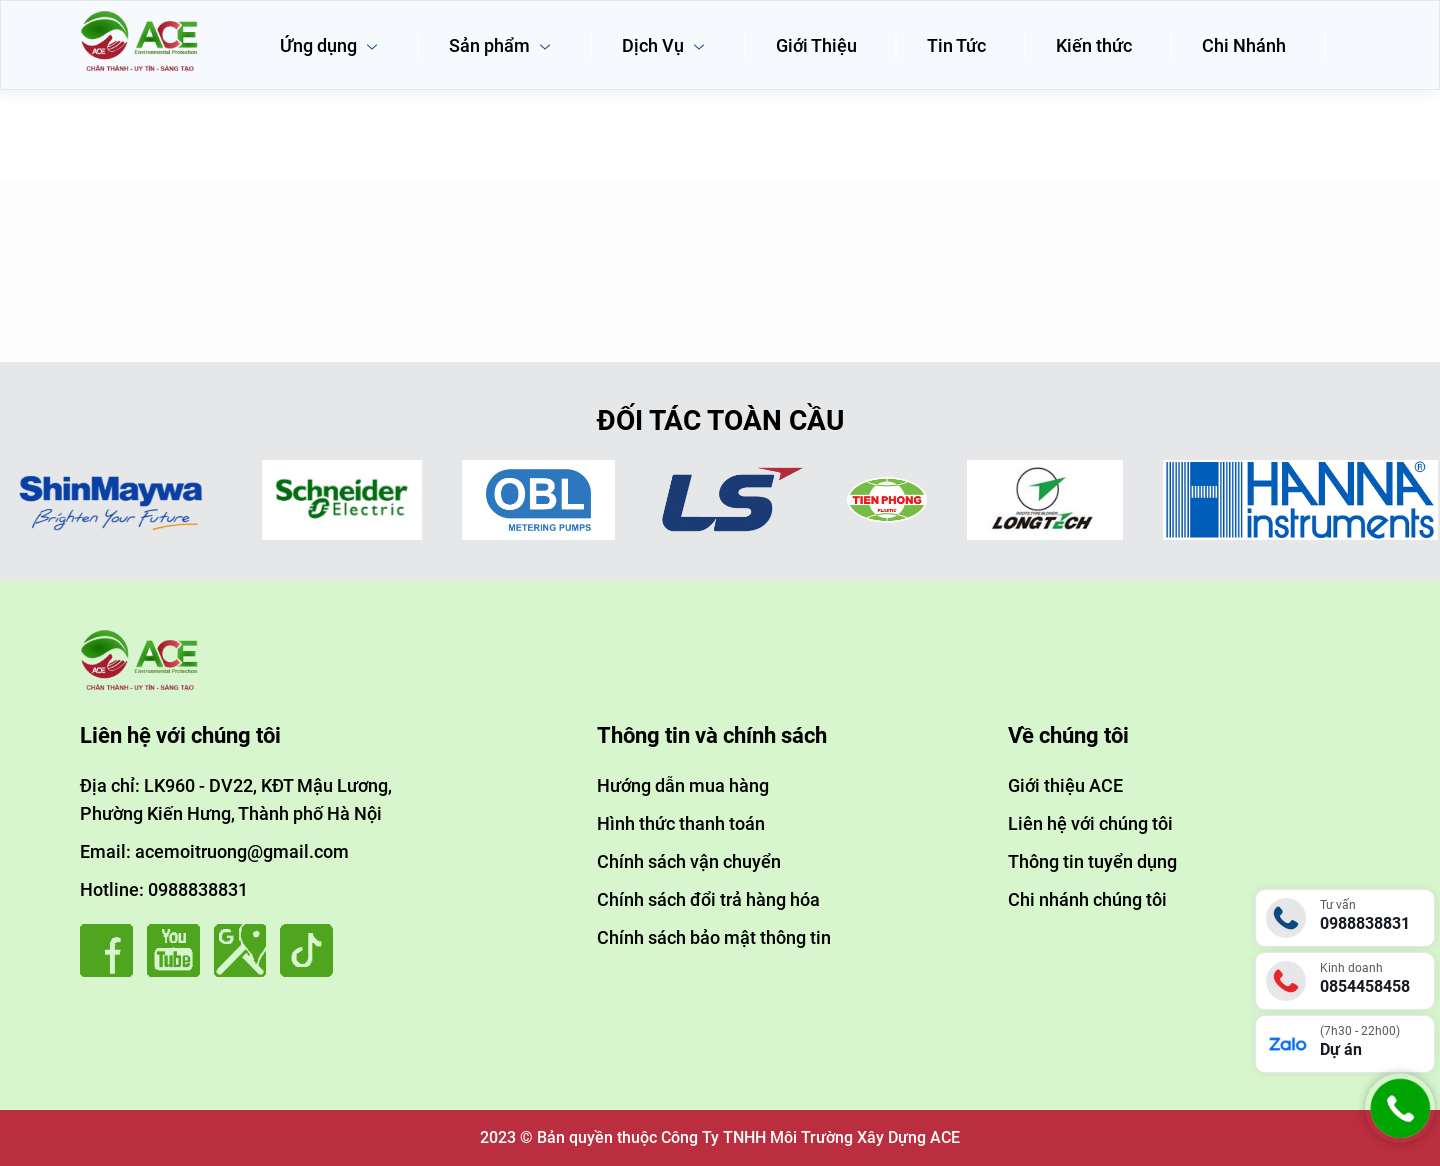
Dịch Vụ (664, 45)
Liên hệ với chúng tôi (1090, 823)
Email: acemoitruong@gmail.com (214, 851)
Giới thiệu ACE (1065, 785)
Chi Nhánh (1244, 45)
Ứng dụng (329, 45)
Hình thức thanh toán (681, 823)
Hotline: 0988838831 (164, 889)
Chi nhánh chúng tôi (1087, 899)
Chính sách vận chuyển (689, 861)
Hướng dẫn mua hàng (683, 785)
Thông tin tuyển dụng (1092, 861)
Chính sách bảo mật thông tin (714, 937)
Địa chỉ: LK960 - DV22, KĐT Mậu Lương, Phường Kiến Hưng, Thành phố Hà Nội (236, 799)
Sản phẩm (500, 45)
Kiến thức (1094, 45)
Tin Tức (956, 45)
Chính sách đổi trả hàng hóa (708, 899)
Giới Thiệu (816, 45)
